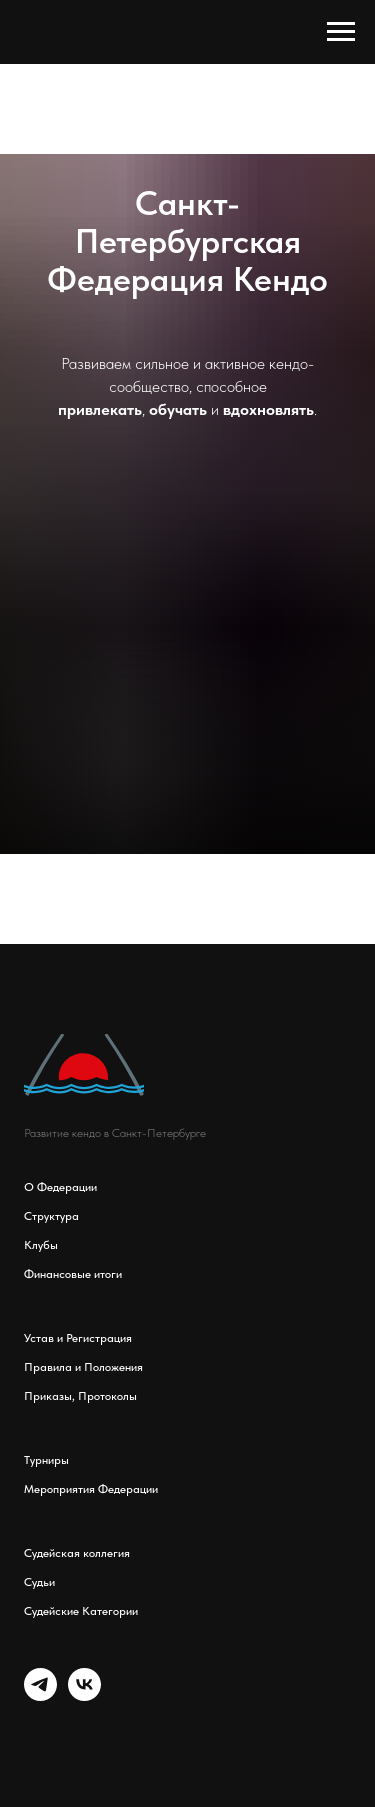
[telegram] (40, 1695)
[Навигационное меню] (341, 32)
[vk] (84, 1695)
